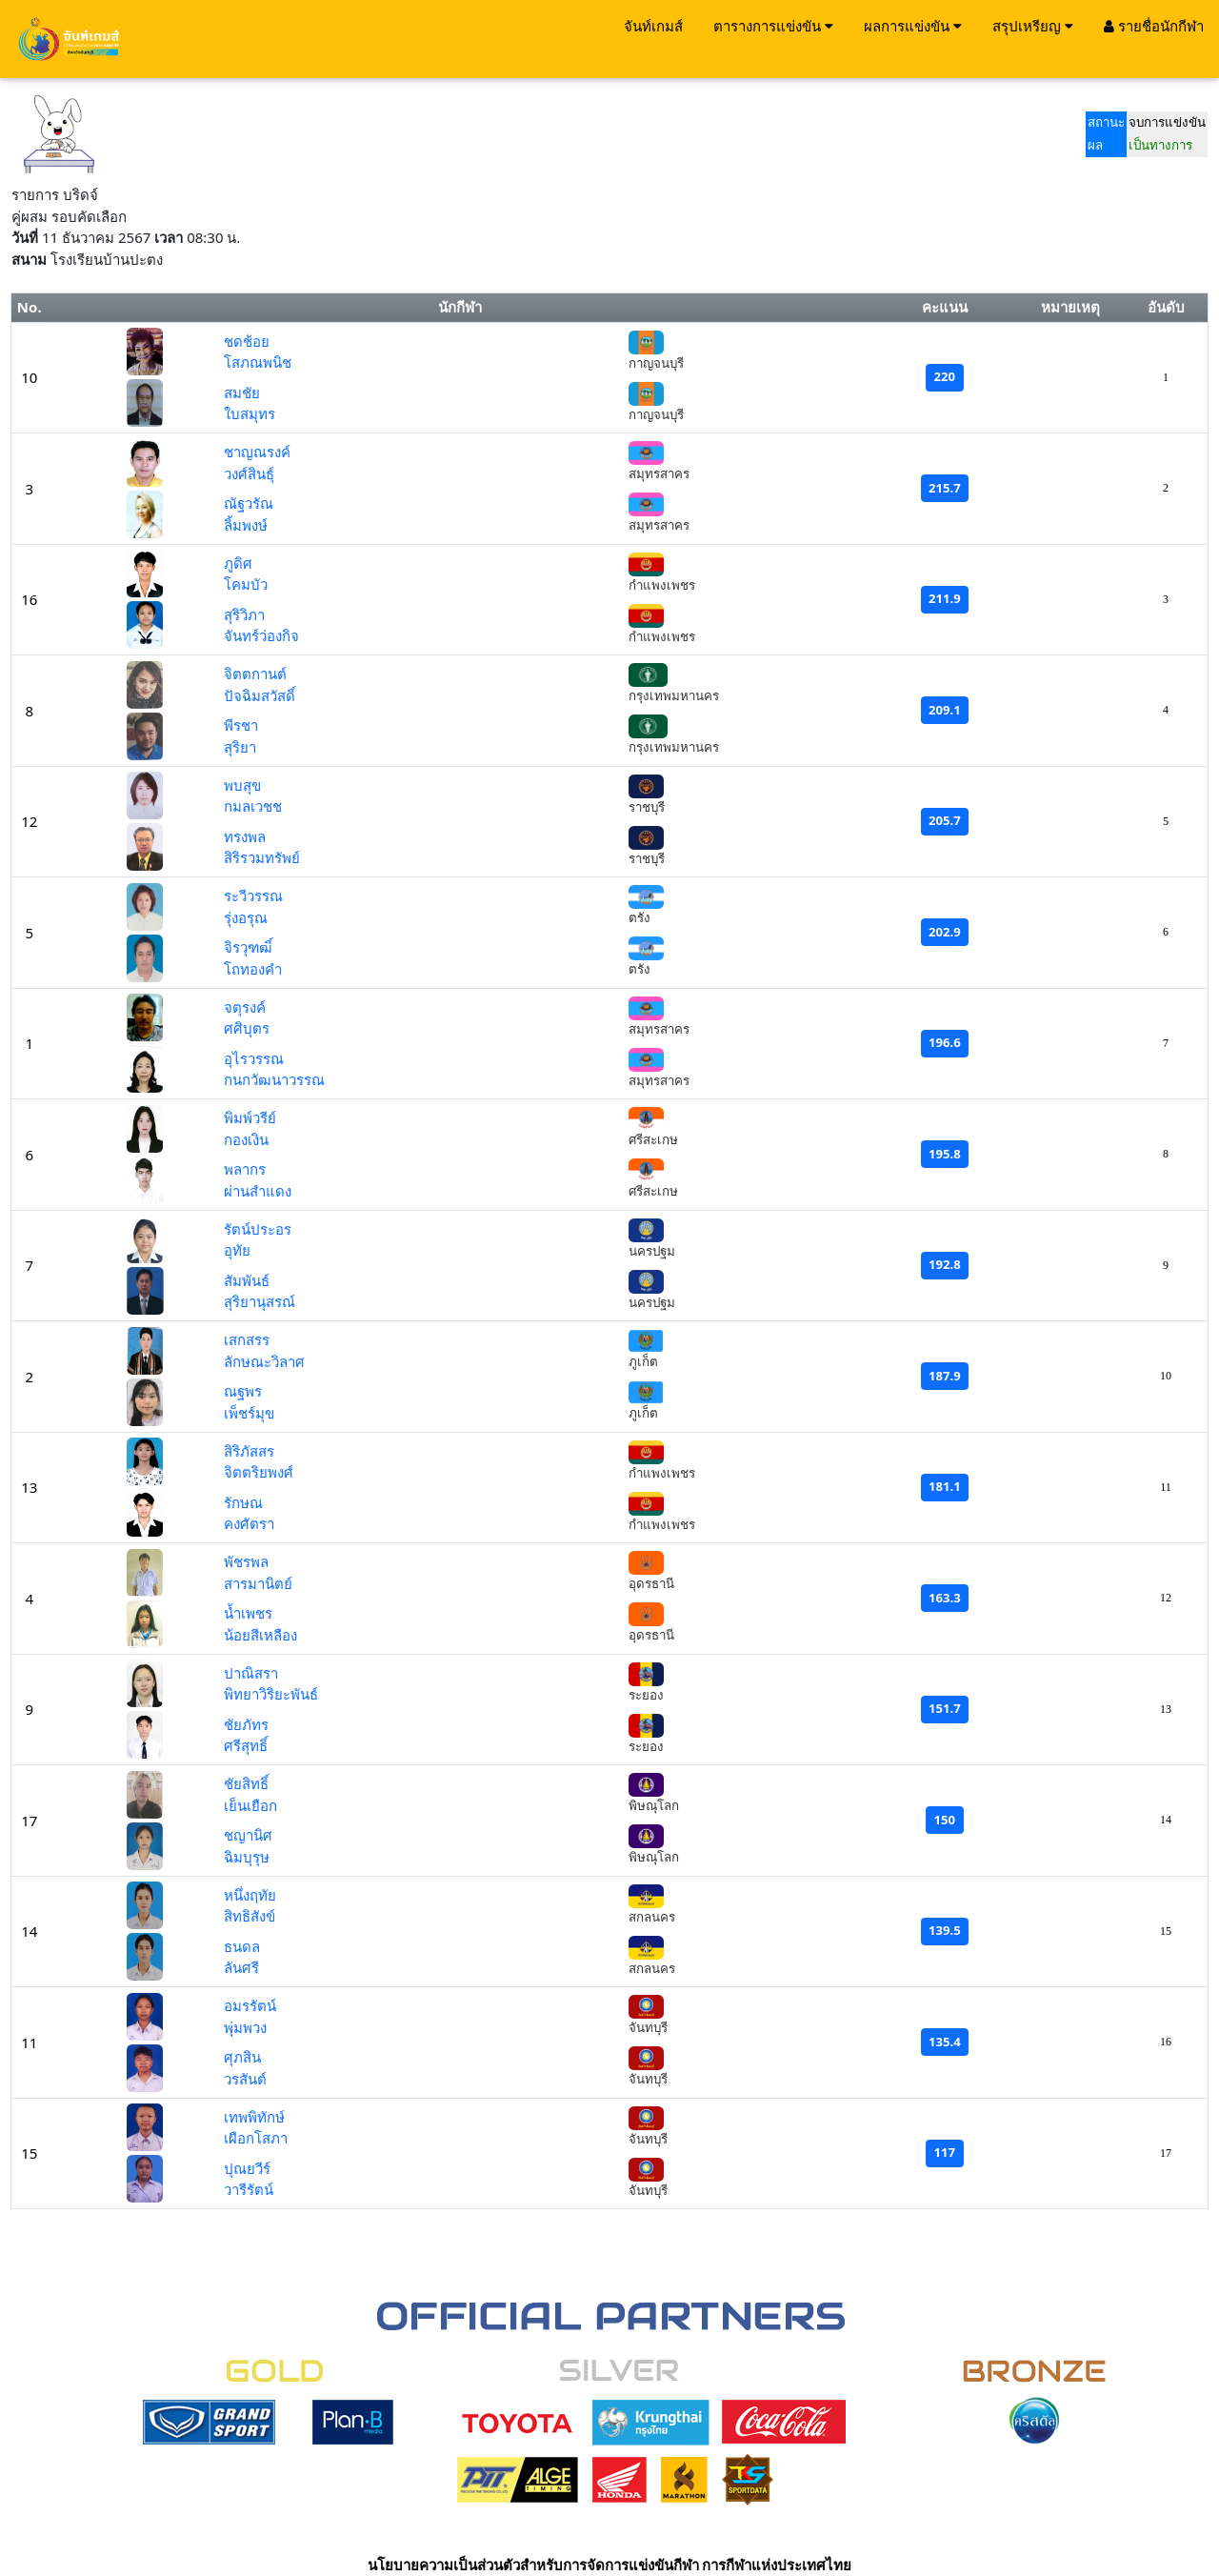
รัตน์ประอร (257, 1228)
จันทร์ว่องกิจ (261, 635)
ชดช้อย (247, 341)
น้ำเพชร (248, 1612)
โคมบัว (246, 584)
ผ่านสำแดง (257, 1190)
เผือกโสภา (256, 2137)
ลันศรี (241, 1967)
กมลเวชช (253, 805)
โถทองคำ (253, 968)
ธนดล (242, 1946)
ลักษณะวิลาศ (264, 1361)
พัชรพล (246, 1561)
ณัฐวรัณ (248, 503)
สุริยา (240, 746)
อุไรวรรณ (254, 1058)
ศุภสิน (242, 2056)
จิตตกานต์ (255, 673)
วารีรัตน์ (248, 2189)
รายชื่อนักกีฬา (1154, 25)
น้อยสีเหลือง (260, 1634)
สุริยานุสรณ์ (259, 1301)
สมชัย (242, 392)
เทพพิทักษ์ (254, 2116)
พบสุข (242, 785)
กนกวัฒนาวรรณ (274, 1079)
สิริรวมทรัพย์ (262, 857)
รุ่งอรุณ (246, 917)
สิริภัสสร (249, 1450)
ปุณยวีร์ (247, 2168)
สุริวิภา (244, 614)
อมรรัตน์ (250, 2005)
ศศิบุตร (247, 1027)
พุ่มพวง (245, 2027)
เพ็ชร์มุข (249, 1412)
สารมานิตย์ (258, 1583)
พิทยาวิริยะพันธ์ (271, 1693)
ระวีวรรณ (253, 895)
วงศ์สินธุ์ (249, 473)
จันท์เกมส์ (653, 25)
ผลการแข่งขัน (913, 25)
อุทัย (237, 1249)
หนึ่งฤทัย (250, 1894)
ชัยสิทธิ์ (246, 1783)
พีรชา (241, 725)
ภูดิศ (238, 563)
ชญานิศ (248, 1834)
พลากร (245, 1168)
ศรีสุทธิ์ (246, 1745)
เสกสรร (247, 1339)
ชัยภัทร (246, 1724)
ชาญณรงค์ (257, 451)
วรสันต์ (245, 2078)
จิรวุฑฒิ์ (248, 946)
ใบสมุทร (249, 413)
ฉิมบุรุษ (247, 1856)
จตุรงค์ (245, 1006)
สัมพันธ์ (247, 1280)
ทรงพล (245, 836)
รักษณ (243, 1502)
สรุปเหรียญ (1032, 25)
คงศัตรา (249, 1523)
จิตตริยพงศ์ (258, 1471)
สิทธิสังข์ (249, 1915)
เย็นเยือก (250, 1805)
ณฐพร (243, 1390)
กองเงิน (246, 1139)
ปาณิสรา (251, 1672)
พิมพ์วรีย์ (250, 1117)
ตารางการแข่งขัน (773, 25)
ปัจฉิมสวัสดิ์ (259, 695)
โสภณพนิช (257, 362)
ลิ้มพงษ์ (246, 524)
